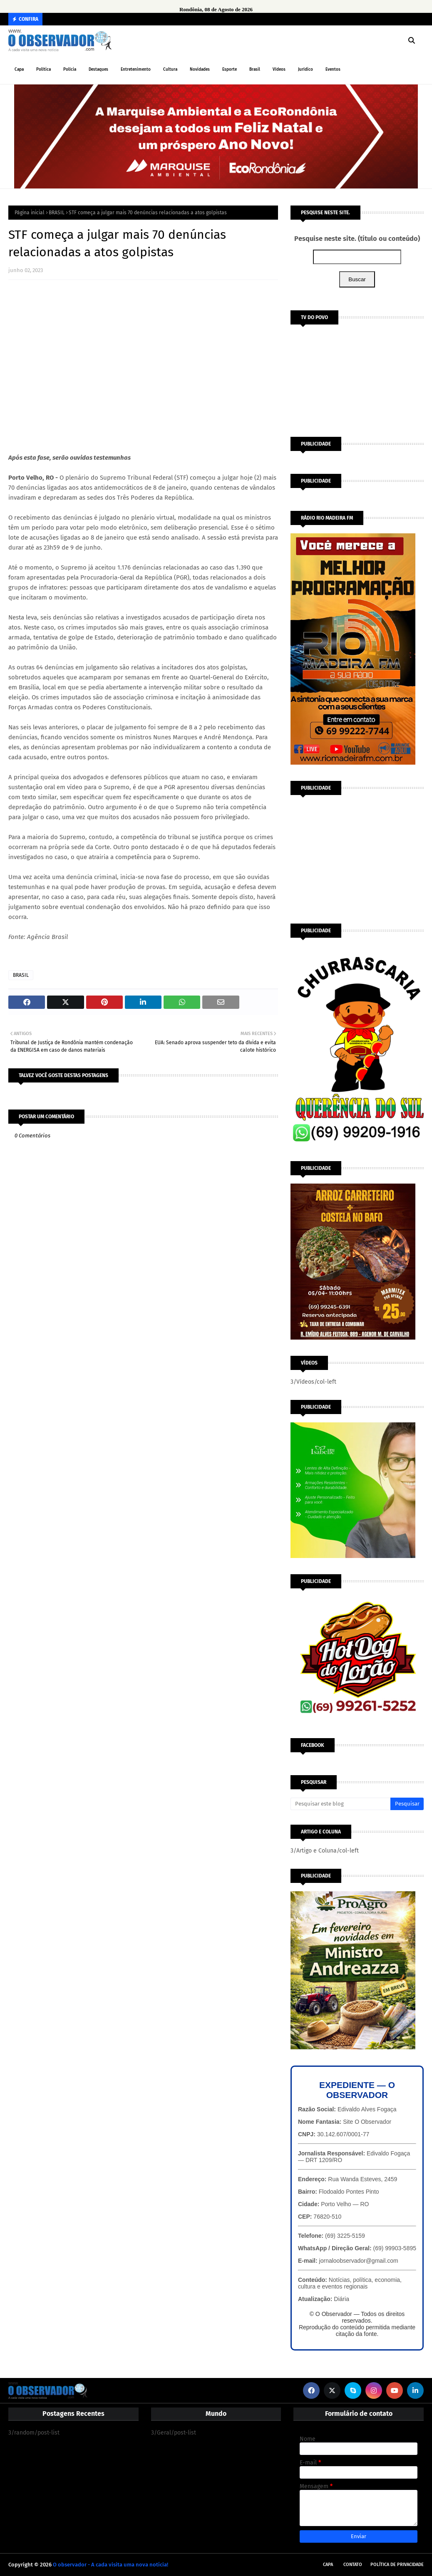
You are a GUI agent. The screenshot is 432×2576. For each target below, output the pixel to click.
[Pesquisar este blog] (340, 1804)
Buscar (356, 279)
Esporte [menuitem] (229, 69)
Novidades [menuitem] (200, 69)
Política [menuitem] (43, 69)
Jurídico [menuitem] (305, 69)
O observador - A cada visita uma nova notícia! (110, 2564)
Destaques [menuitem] (98, 69)
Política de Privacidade (397, 2564)
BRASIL (57, 212)
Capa (328, 2564)
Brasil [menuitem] (254, 69)
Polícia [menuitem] (69, 69)
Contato (352, 2564)
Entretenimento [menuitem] (136, 69)
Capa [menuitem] (19, 69)
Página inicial (30, 212)
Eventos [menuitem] (332, 69)
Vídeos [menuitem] (279, 69)
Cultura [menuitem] (170, 69)
